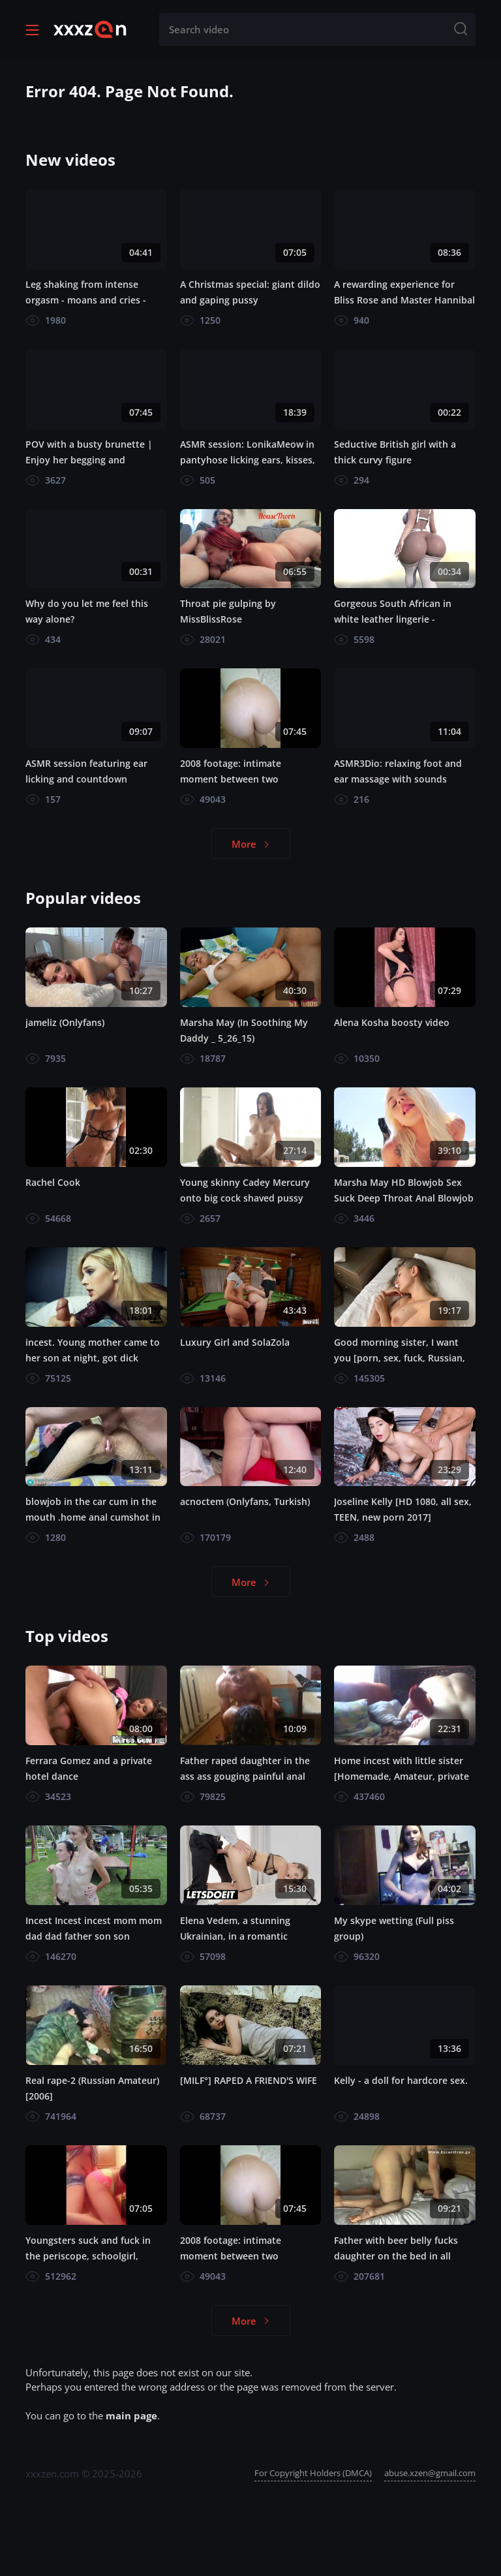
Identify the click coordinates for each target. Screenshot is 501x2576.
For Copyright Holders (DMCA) (313, 2473)
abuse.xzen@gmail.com (430, 2473)
